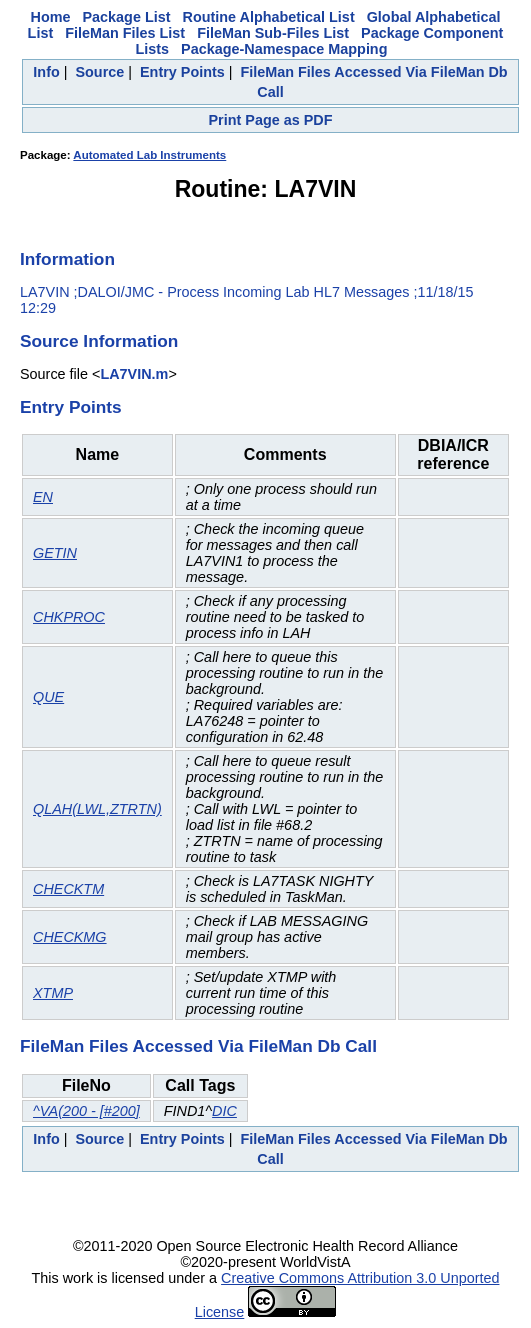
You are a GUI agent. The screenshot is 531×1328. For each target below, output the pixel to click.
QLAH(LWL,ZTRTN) (97, 809)
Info (46, 72)
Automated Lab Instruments (149, 155)
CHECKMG (70, 937)
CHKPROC (69, 617)
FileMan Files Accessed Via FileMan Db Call (198, 1046)
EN (43, 497)
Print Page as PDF (271, 120)
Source (99, 72)
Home (51, 17)
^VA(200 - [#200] (86, 1111)
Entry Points (182, 72)
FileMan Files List (125, 33)
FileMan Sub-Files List (273, 33)
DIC (224, 1111)
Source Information (99, 341)
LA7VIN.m (134, 374)
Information (67, 259)
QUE (48, 697)
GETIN (55, 553)
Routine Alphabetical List (269, 17)
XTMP (53, 993)
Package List (127, 17)
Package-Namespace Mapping (284, 49)
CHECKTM (68, 889)
